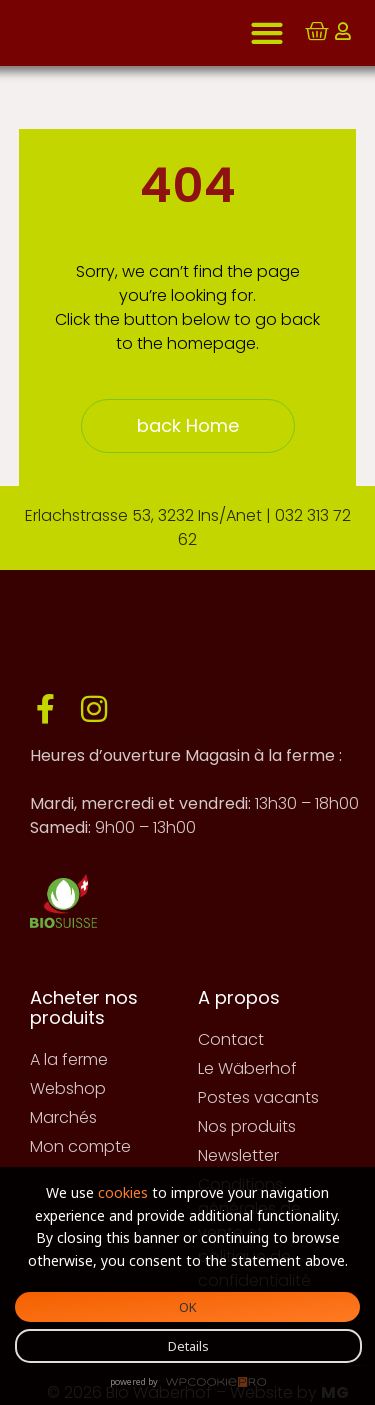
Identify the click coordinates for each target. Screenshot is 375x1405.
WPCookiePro (216, 1383)
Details (188, 1346)
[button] (266, 33)
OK (188, 1307)
